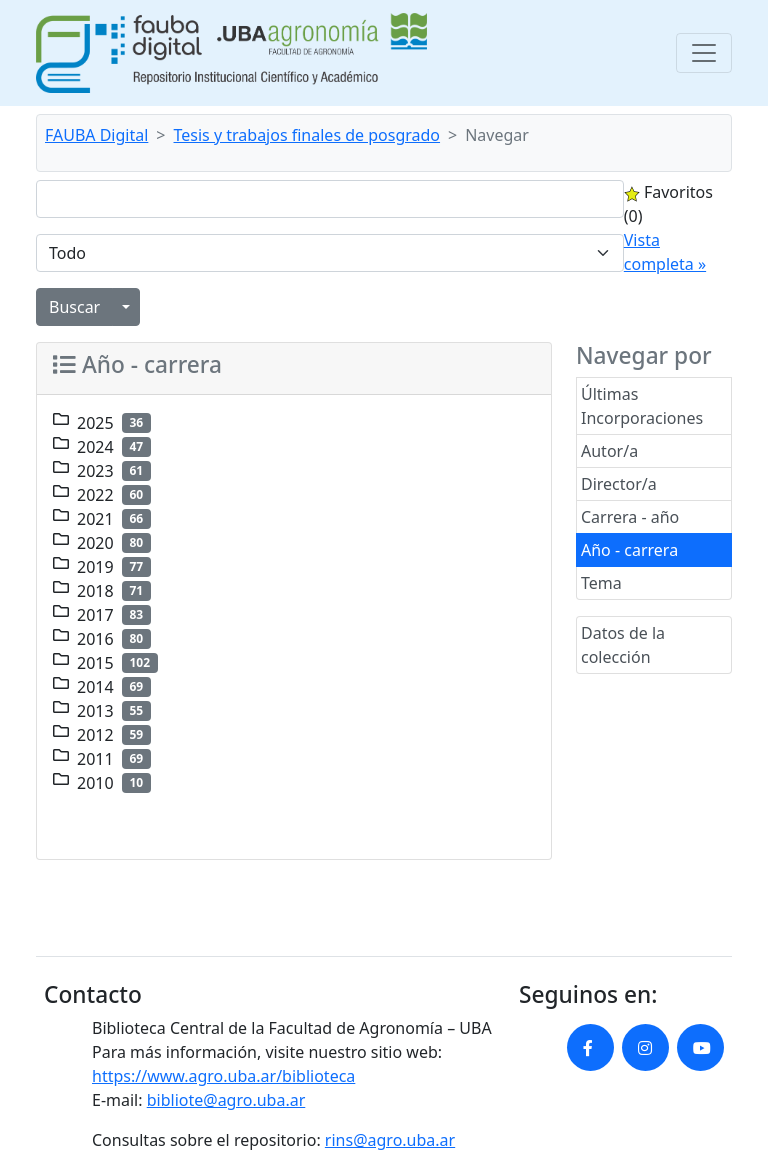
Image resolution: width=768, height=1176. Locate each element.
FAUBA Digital (96, 135)
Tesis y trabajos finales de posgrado (307, 135)
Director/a (619, 484)
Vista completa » (665, 252)
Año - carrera (629, 550)
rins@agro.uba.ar (390, 1140)
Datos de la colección (623, 645)
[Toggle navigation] (704, 53)
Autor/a (609, 451)
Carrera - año (630, 517)
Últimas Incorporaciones (642, 406)
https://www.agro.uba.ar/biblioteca (223, 1076)
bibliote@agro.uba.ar (226, 1100)
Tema (601, 583)
